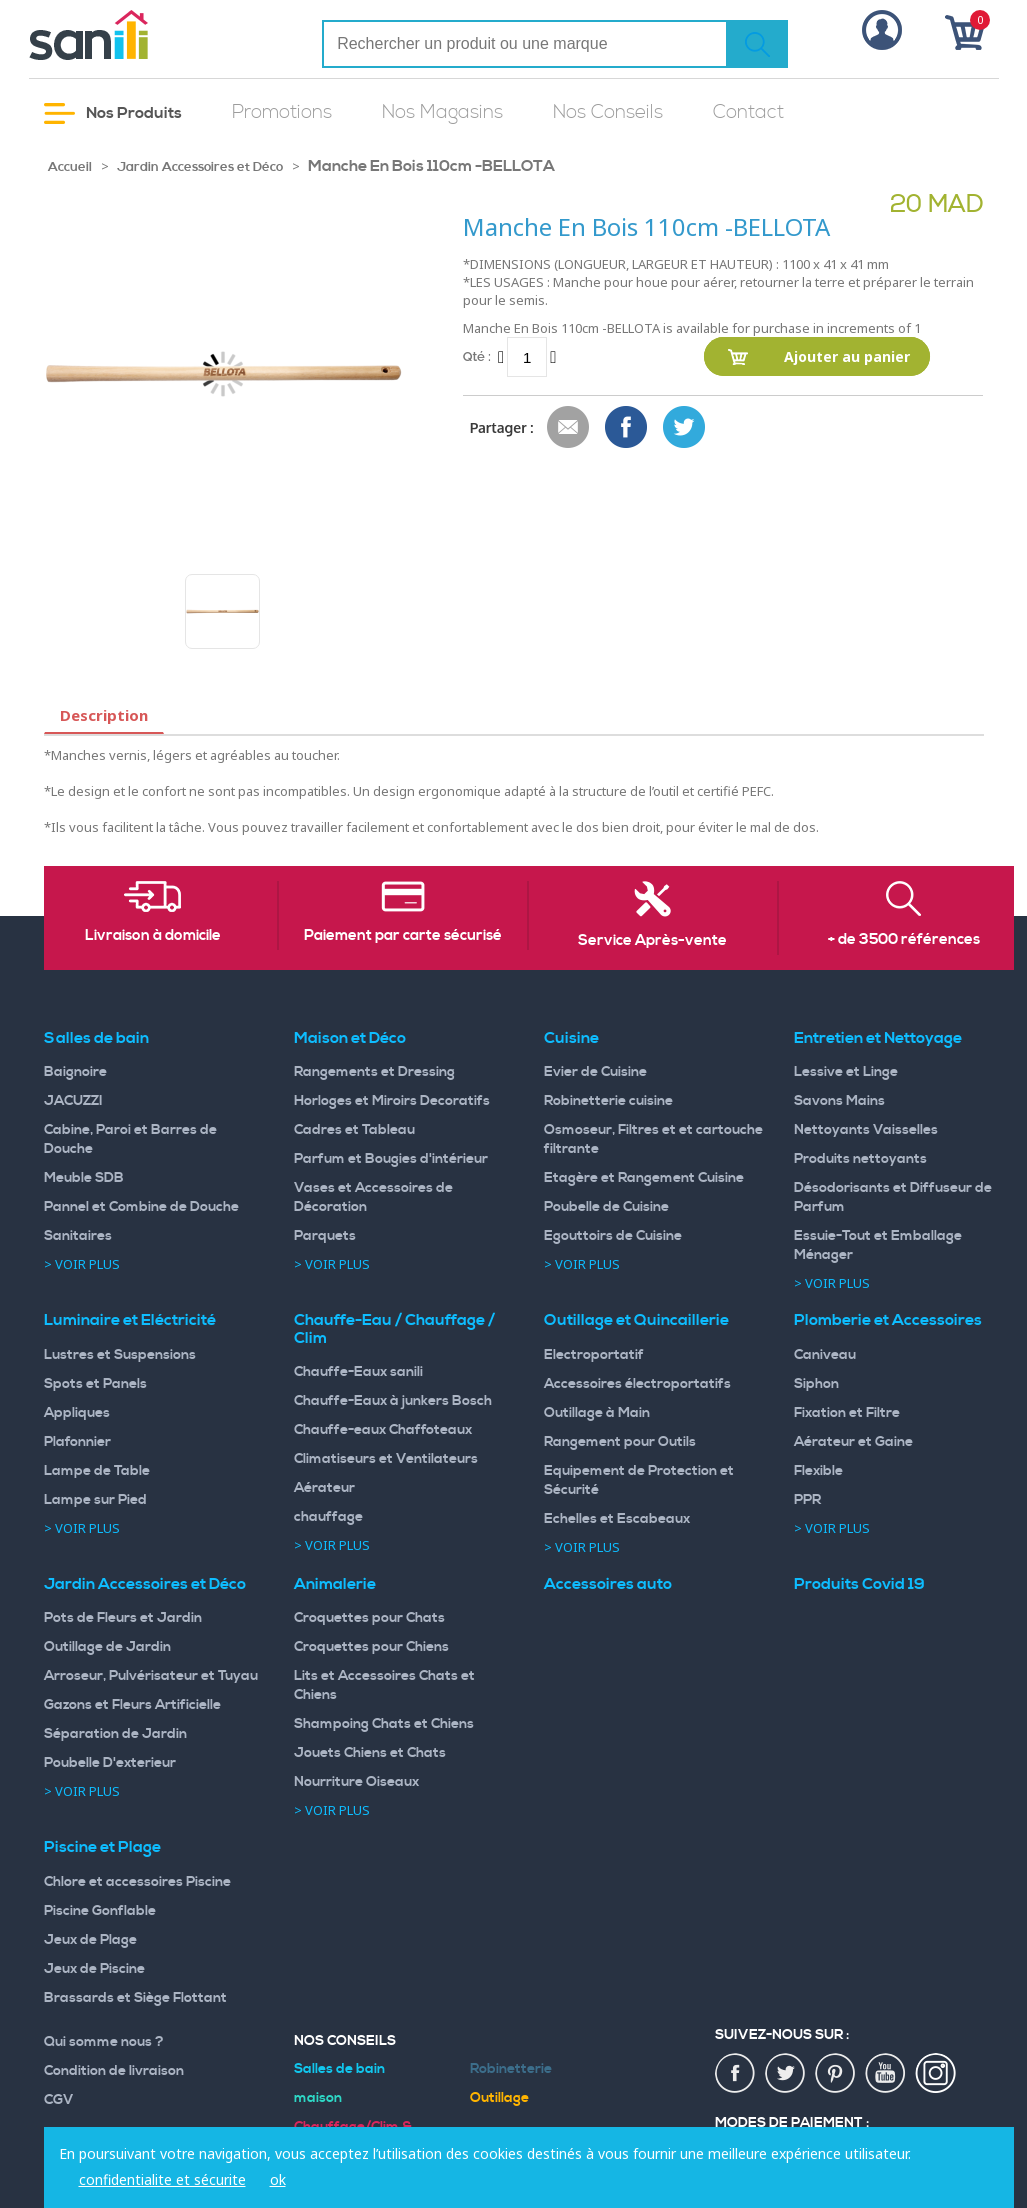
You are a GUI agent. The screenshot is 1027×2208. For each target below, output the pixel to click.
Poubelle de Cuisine (606, 1207)
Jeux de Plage (90, 1940)
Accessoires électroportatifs (637, 1384)
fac (736, 2074)
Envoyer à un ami (569, 428)
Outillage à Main (597, 1413)
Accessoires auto (608, 1584)
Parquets (325, 1236)
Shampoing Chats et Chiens (384, 1724)
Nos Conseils (608, 112)
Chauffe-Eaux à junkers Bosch (393, 1401)
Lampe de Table (97, 1471)
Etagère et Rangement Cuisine (644, 1178)
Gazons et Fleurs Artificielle (132, 1705)
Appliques (77, 1413)
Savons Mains (839, 1101)
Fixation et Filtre (847, 1413)
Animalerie (335, 1584)
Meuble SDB (84, 1178)
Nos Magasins (442, 112)
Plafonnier (77, 1442)
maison (318, 2098)
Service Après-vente (652, 941)
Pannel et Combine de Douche (141, 1207)
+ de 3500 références (904, 940)
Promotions (282, 112)
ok (278, 2179)
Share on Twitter (685, 428)
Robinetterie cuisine (608, 1101)
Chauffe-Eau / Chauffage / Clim (394, 1329)
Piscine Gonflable (100, 1911)
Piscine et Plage (102, 1847)
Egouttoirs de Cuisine (613, 1236)
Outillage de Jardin (107, 1647)
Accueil (70, 167)
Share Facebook (627, 428)
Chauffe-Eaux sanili (358, 1372)
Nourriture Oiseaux (356, 1782)
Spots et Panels (95, 1384)
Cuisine (571, 1038)
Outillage (499, 2098)
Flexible (818, 1471)
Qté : (477, 356)
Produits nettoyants (860, 1159)
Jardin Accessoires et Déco (200, 167)
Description (104, 715)
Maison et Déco (350, 1038)
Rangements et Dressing (374, 1072)
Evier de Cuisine (595, 1072)
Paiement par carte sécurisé (403, 936)
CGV (59, 2100)
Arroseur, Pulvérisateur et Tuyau (151, 1676)
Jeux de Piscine (94, 1969)
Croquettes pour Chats (369, 1618)
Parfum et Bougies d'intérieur (391, 1159)
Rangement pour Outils (620, 1442)
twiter (786, 2074)
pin (836, 2074)
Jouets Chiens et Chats (370, 1753)
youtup (886, 2074)
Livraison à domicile (153, 936)
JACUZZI (73, 1101)
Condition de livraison (114, 2071)
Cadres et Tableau (354, 1130)
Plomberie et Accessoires (888, 1320)
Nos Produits (113, 113)
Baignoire (75, 1072)
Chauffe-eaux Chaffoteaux (383, 1430)
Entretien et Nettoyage (878, 1038)
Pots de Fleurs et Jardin (123, 1618)
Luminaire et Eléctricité (130, 1320)
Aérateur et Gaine (853, 1442)
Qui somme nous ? (104, 2042)
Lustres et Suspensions (120, 1355)
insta (936, 2074)
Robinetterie (511, 2069)
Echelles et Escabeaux (617, 1519)
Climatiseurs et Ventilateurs (386, 1459)
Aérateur (324, 1488)
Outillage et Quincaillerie (636, 1320)
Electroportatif (594, 1355)
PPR (807, 1500)
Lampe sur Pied (95, 1500)
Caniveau (825, 1355)
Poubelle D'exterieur (110, 1763)
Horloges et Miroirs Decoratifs (392, 1101)
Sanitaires (78, 1236)
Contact (748, 112)
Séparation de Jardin (115, 1734)
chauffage (328, 1517)
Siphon (816, 1384)
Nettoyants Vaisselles (866, 1130)
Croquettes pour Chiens (371, 1647)
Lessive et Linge (846, 1072)
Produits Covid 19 (859, 1584)
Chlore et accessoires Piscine (137, 1882)
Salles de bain (96, 1038)
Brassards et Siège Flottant (135, 1998)
